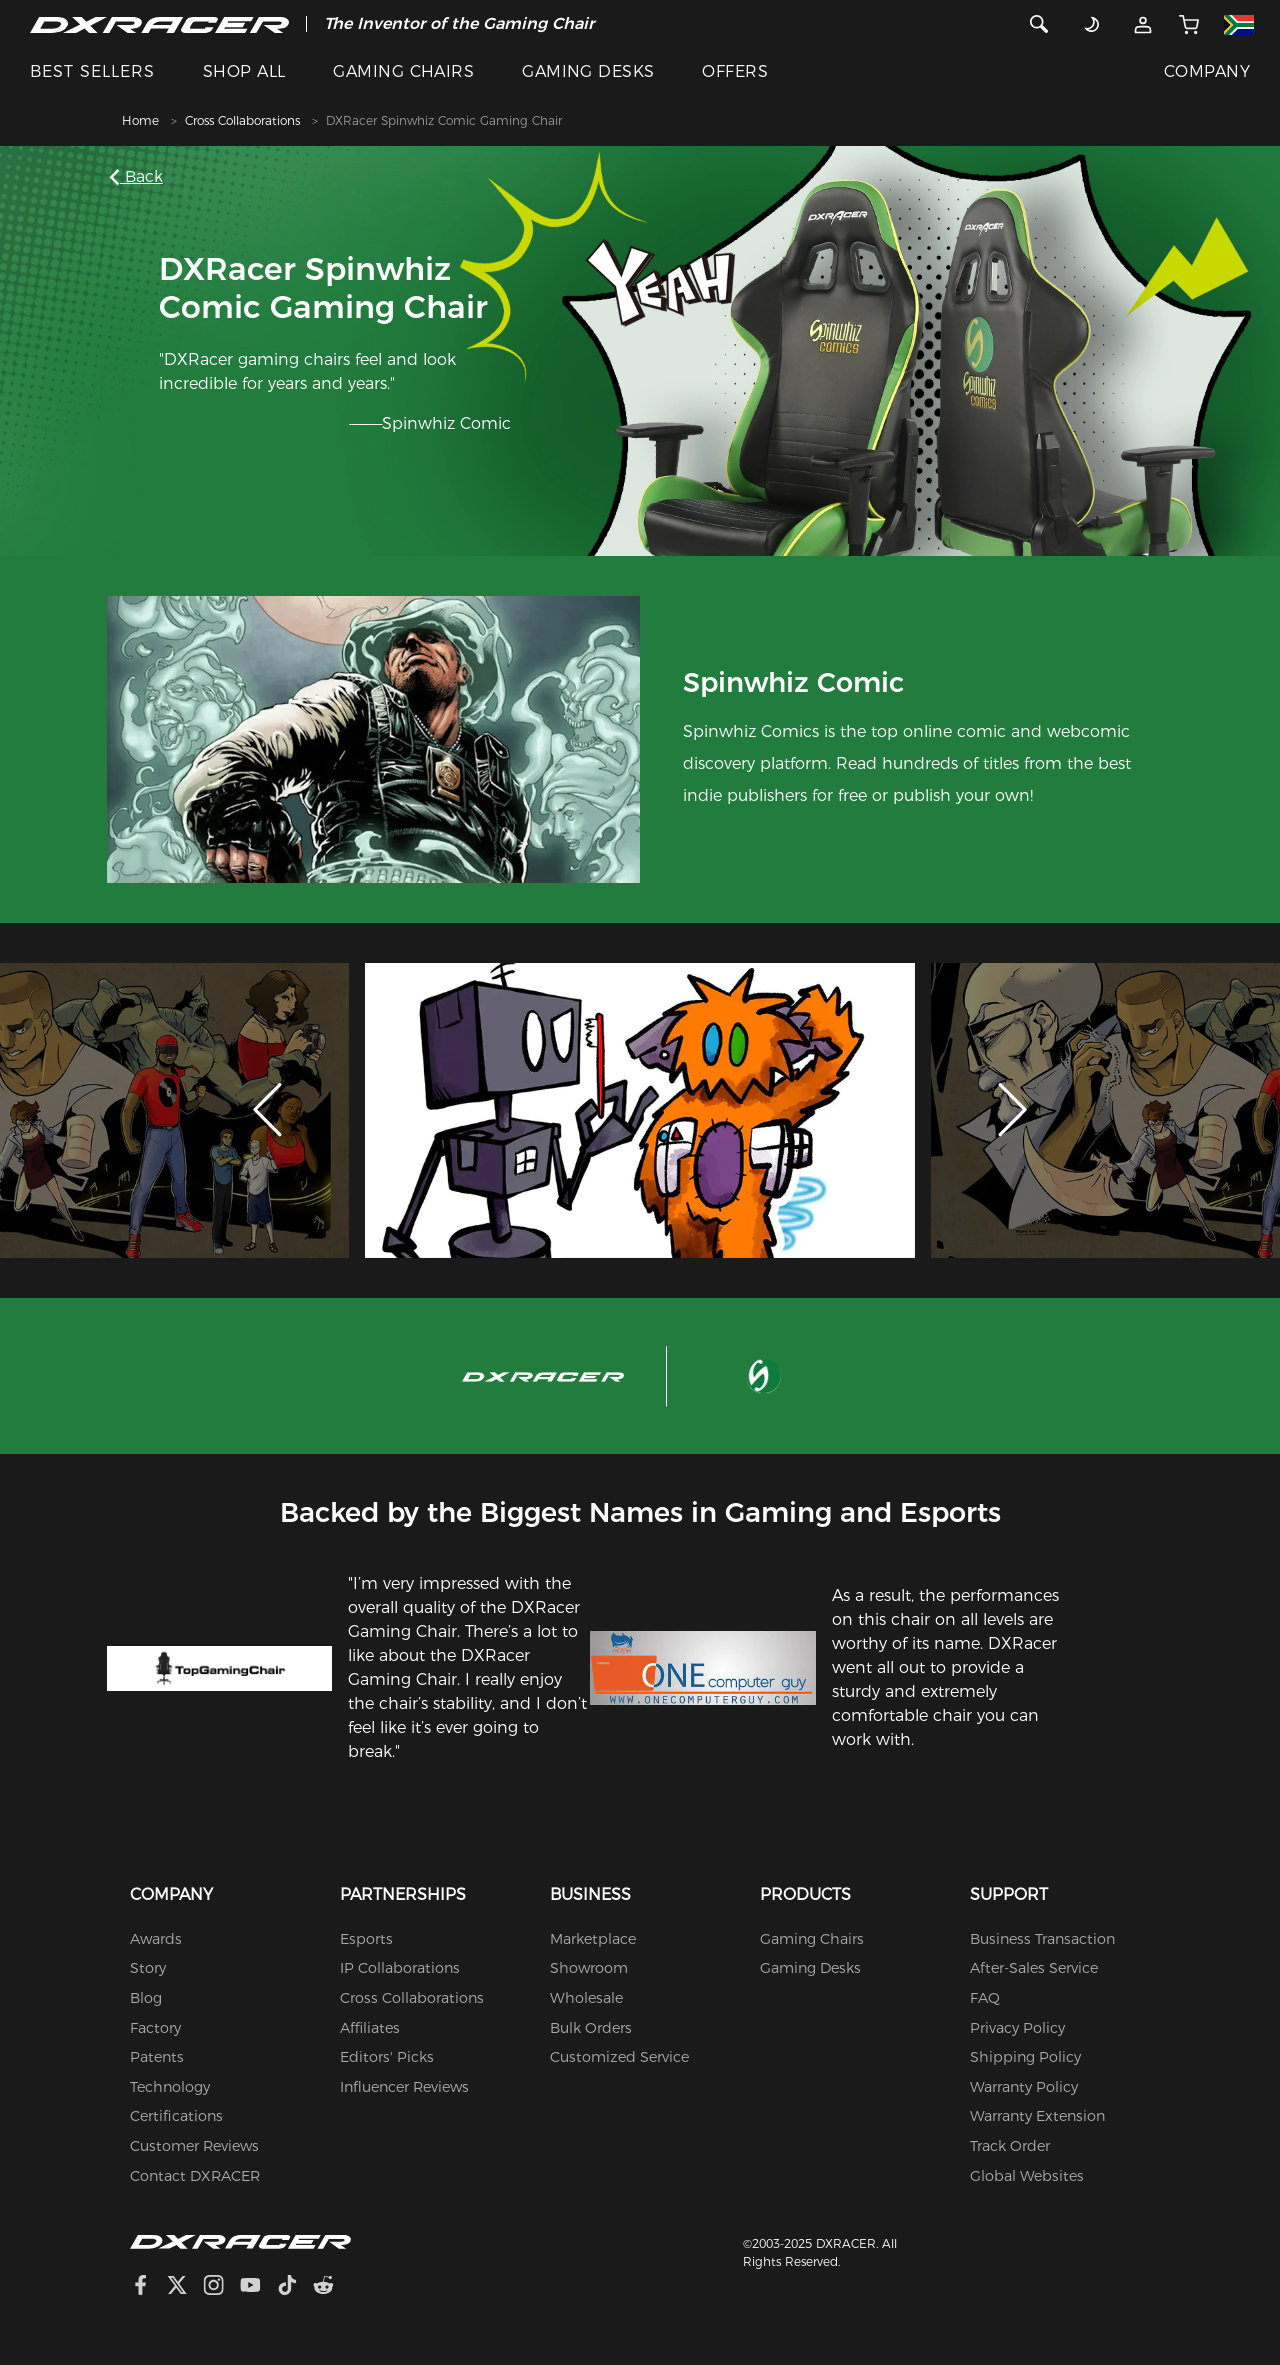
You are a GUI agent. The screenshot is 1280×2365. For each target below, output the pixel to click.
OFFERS (735, 71)
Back (139, 176)
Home (140, 120)
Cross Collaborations (242, 120)
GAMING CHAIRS (403, 71)
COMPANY (1207, 71)
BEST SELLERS (92, 71)
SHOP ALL (244, 71)
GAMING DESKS (588, 71)
